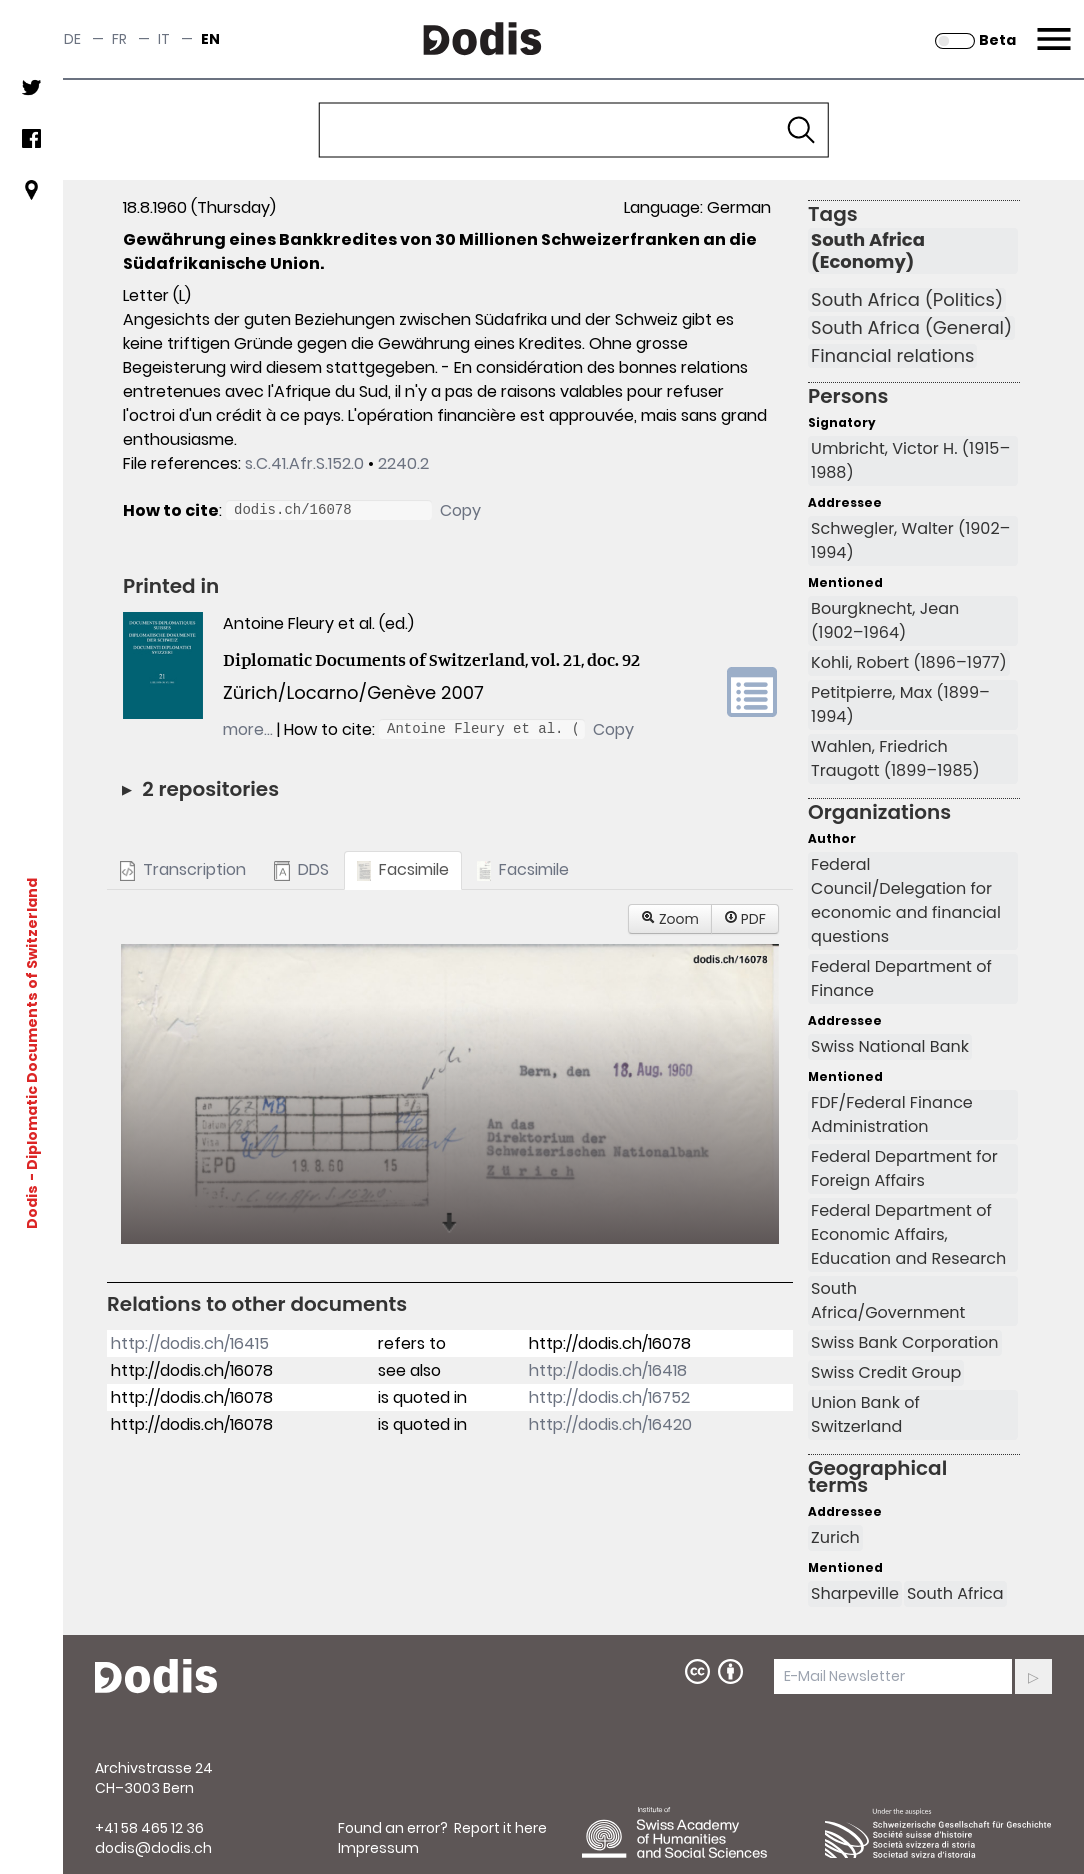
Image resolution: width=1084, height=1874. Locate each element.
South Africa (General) (911, 328)
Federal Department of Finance (901, 978)
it (164, 39)
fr (119, 39)
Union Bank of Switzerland (865, 1414)
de (72, 39)
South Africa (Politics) (907, 300)
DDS (301, 869)
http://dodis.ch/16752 (609, 1397)
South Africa (955, 1593)
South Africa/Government (888, 1300)
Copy (460, 510)
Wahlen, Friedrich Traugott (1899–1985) (895, 758)
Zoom (670, 919)
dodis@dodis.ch (153, 1848)
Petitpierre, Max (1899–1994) (900, 704)
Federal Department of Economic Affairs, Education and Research (908, 1234)
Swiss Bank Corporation (904, 1342)
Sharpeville (855, 1593)
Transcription (183, 869)
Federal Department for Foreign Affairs (904, 1168)
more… (248, 729)
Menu (1051, 27)
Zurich (835, 1537)
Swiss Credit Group (886, 1372)
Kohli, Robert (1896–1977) (909, 662)
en (210, 39)
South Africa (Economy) (868, 251)
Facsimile (403, 869)
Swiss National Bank (890, 1046)
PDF (745, 919)
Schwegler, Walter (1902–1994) (910, 540)
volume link (752, 692)
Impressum (378, 1848)
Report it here (500, 1828)
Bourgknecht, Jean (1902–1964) (885, 620)
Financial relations (892, 356)
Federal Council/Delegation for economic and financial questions (906, 900)
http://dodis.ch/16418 (608, 1370)
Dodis (32, 1206)
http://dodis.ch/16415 (190, 1343)
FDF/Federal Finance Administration (892, 1114)
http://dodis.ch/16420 (610, 1424)
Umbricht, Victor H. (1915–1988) (910, 460)
